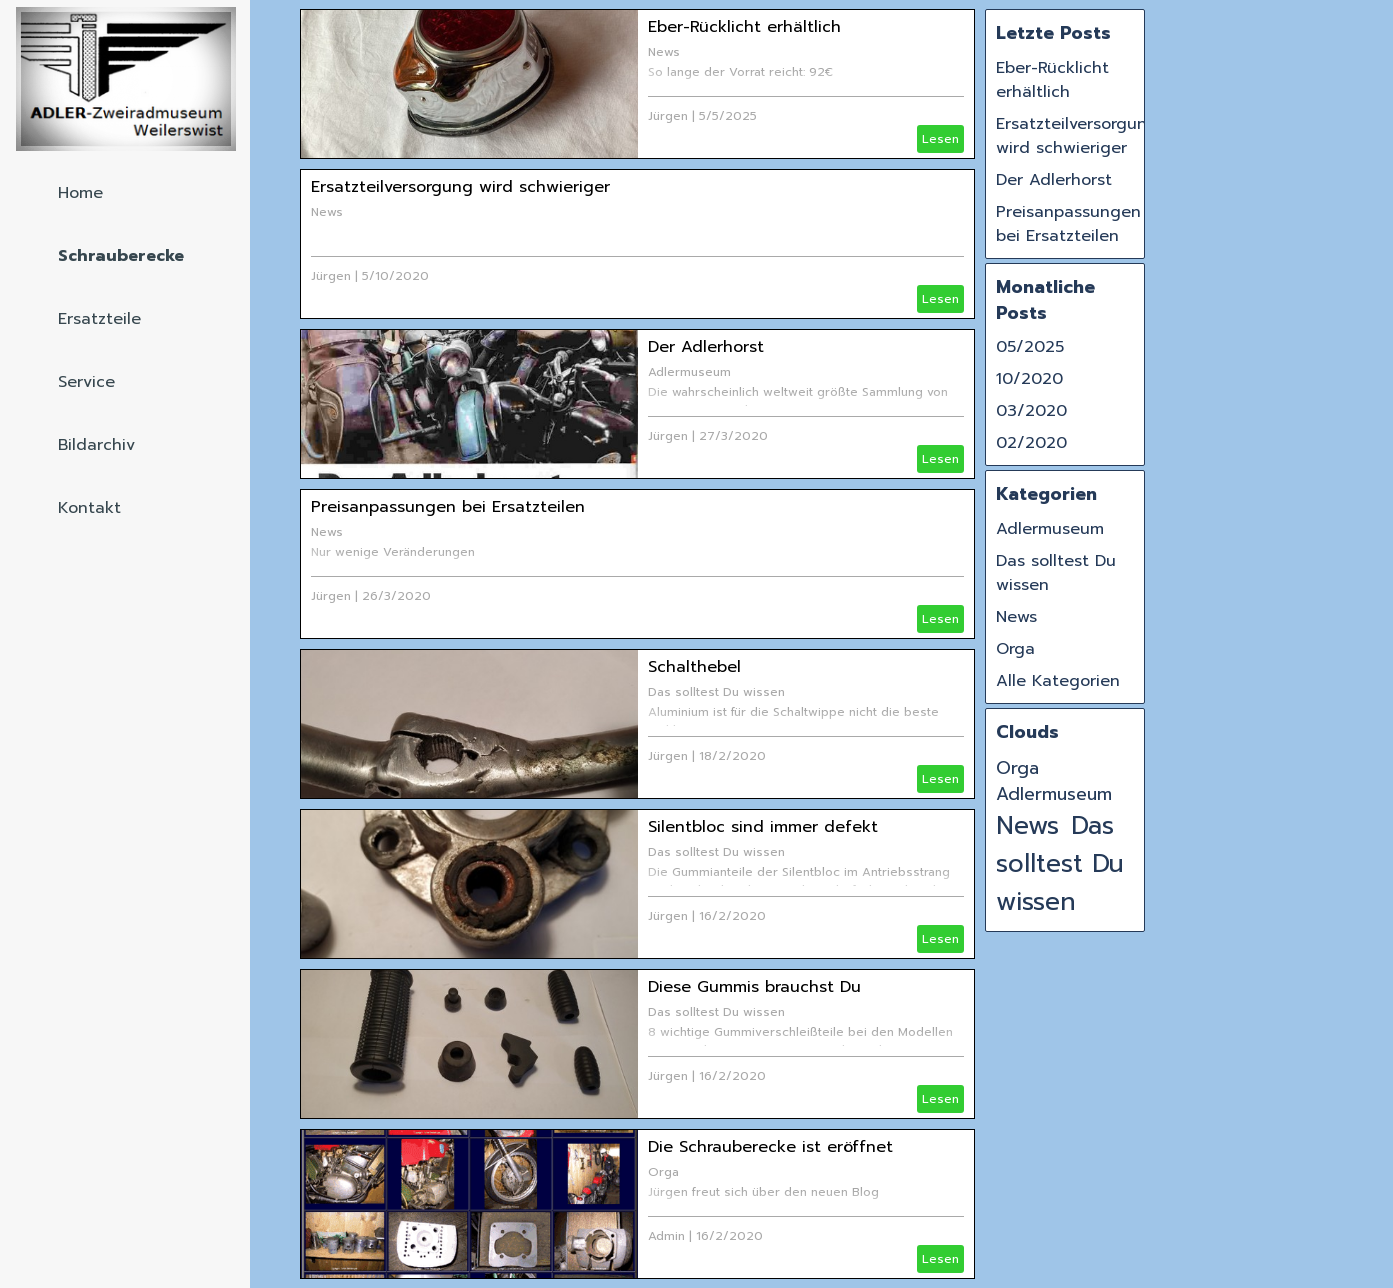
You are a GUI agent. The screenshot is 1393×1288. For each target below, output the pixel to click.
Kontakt (89, 508)
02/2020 (1031, 443)
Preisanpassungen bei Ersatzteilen (448, 507)
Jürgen (668, 116)
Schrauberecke (121, 256)
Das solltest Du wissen (716, 692)
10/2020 (1029, 379)
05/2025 (1030, 347)
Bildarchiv (96, 445)
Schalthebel (694, 667)
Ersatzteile (99, 319)
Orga (663, 1172)
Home (80, 193)
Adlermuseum (689, 372)
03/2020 (1031, 411)
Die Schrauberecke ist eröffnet (770, 1147)
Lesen (940, 139)
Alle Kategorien (1058, 681)
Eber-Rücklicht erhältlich (744, 27)
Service (86, 382)
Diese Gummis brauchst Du (754, 987)
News (664, 52)
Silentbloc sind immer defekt (763, 827)
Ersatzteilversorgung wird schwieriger (460, 187)
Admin (666, 1236)
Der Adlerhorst (706, 347)
